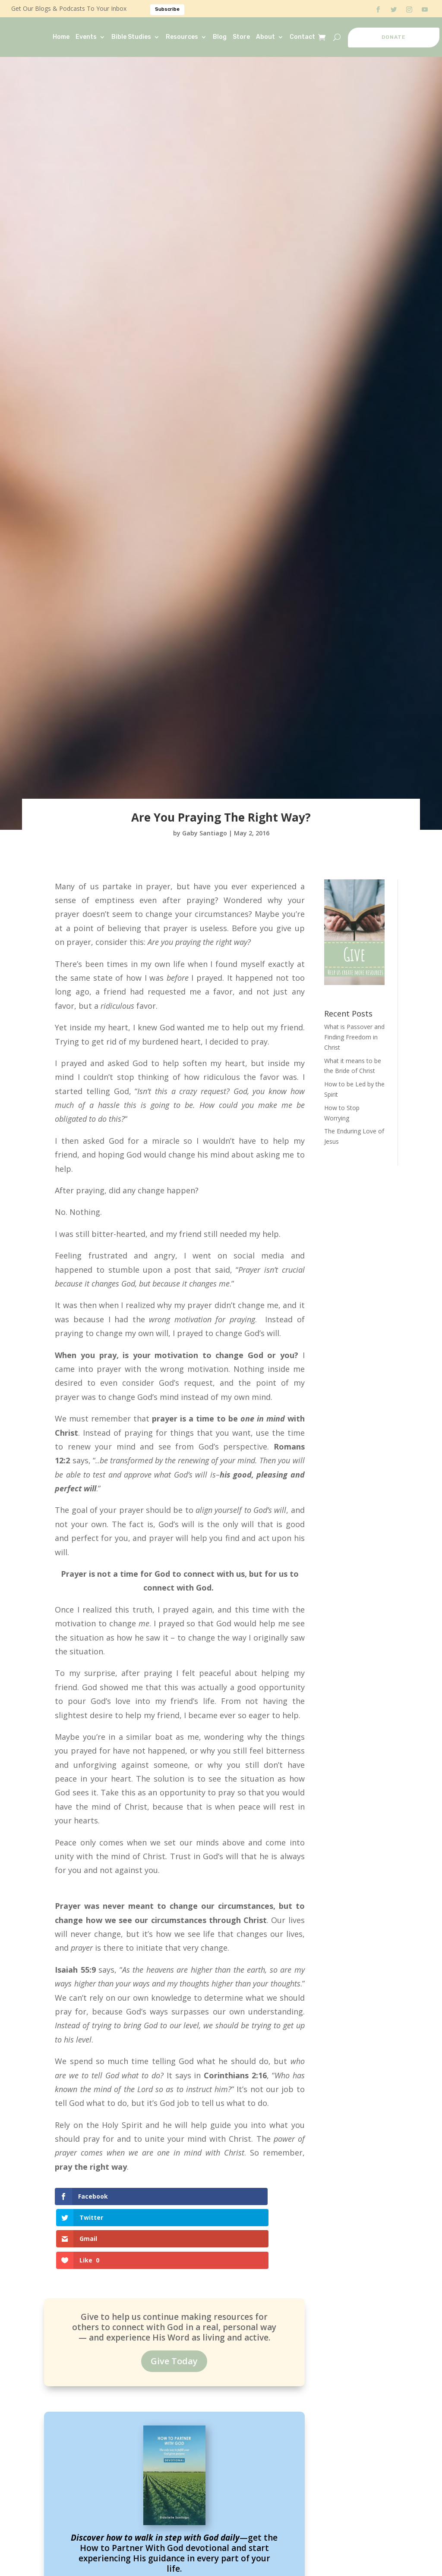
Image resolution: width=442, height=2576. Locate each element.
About (265, 37)
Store (241, 37)
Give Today (174, 2302)
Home (61, 37)
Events (86, 37)
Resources (182, 37)
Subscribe (167, 9)
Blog (220, 37)
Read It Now (174, 2533)
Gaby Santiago (204, 833)
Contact (302, 37)
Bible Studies (131, 37)
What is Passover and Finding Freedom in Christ (354, 1037)
